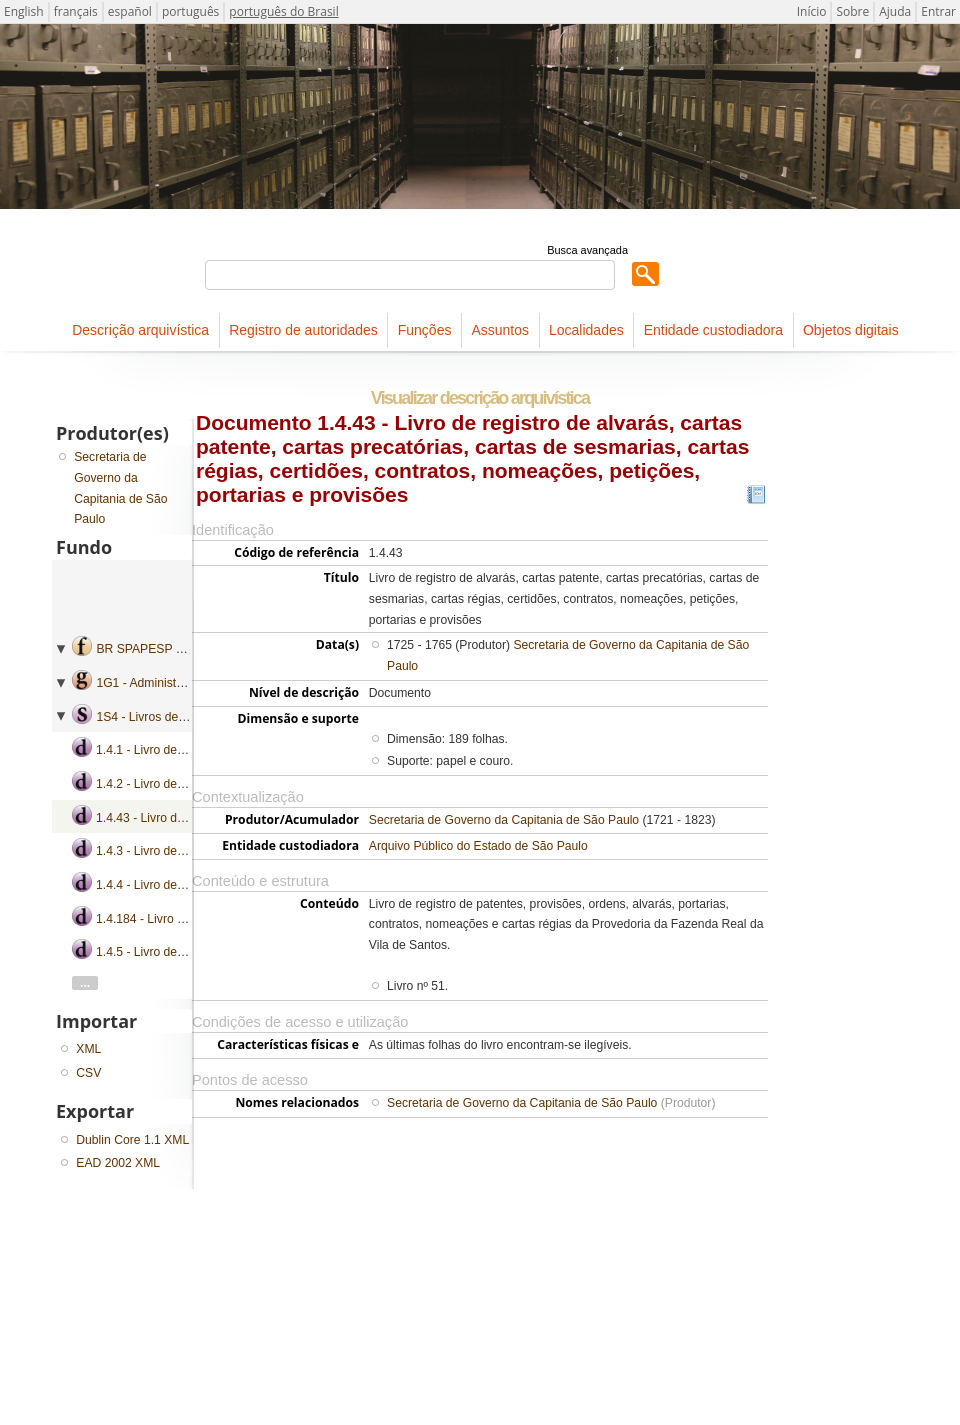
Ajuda (895, 11)
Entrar (938, 11)
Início (812, 11)
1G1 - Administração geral (166, 683)
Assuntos (500, 330)
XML (88, 1049)
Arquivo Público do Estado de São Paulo (478, 846)
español (130, 11)
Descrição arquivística (140, 330)
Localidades (586, 330)
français (76, 11)
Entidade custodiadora (713, 330)
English (24, 11)
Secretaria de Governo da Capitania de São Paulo (504, 820)
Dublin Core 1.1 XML (132, 1140)
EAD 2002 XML (118, 1163)
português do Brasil (283, 11)
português (190, 11)
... (85, 983)
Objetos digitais (851, 330)
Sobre (852, 11)
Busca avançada (587, 250)
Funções (425, 330)
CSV (88, 1073)
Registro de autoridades (303, 330)
